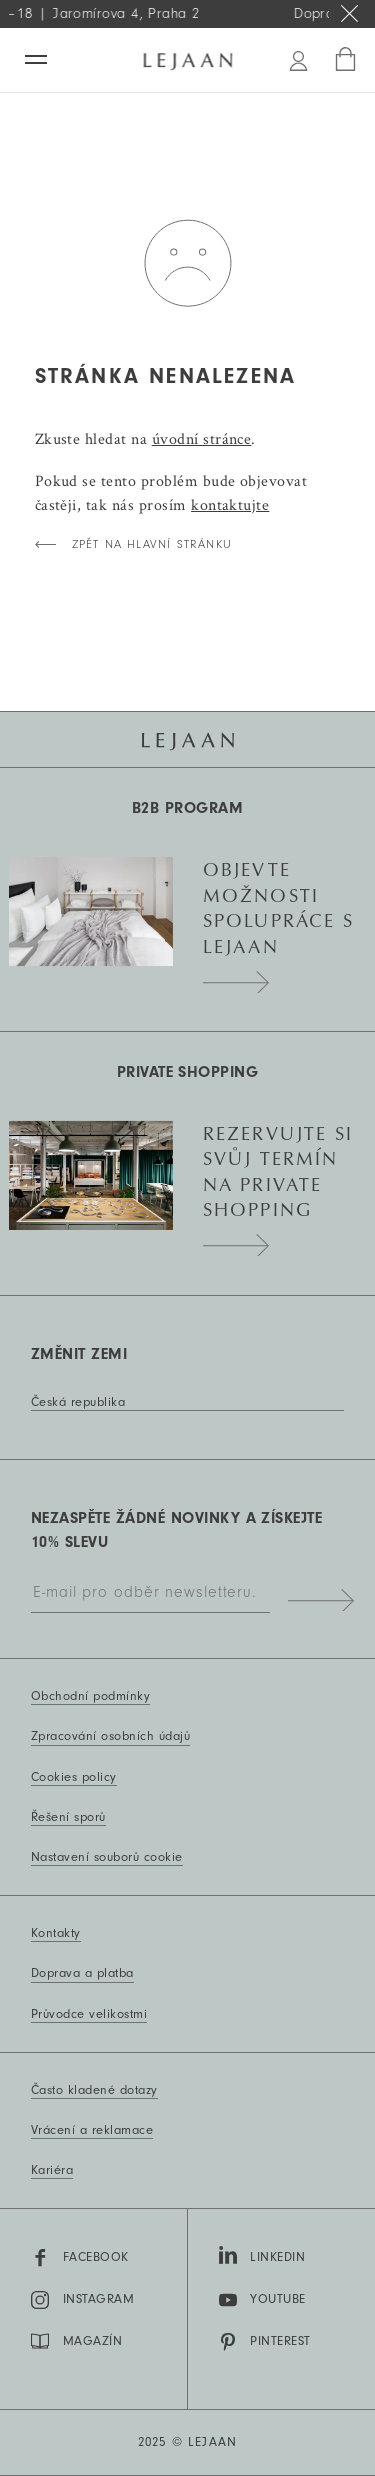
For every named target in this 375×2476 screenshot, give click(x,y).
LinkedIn (262, 2255)
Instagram (82, 2300)
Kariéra (52, 2170)
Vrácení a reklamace (92, 2130)
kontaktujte (230, 504)
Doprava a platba (82, 1973)
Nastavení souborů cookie (107, 1857)
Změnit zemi (79, 1354)
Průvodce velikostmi (89, 2014)
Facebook (80, 2258)
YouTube (262, 2300)
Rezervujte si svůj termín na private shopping (278, 1182)
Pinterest (265, 2342)
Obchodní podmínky (90, 1696)
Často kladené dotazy (94, 2090)
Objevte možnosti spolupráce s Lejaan (278, 918)
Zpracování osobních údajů (110, 1736)
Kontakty (56, 1933)
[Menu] (36, 59)
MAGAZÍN (76, 2341)
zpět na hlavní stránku (152, 544)
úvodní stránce (202, 438)
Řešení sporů (68, 1817)
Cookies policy (74, 1777)
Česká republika (78, 1402)
